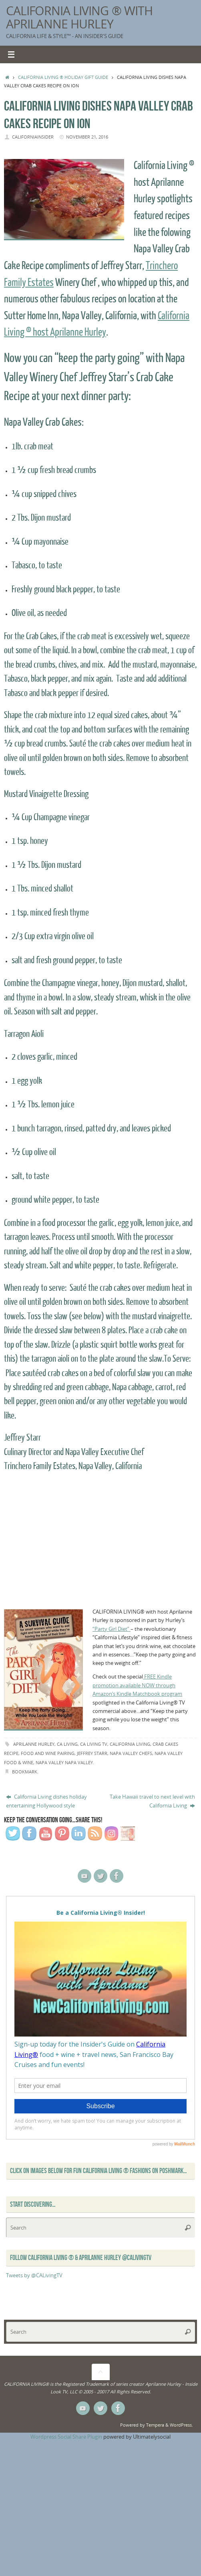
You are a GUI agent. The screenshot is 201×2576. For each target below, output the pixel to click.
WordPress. (181, 2425)
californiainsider (33, 137)
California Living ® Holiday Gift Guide (63, 77)
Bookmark (24, 1772)
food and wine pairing (47, 1753)
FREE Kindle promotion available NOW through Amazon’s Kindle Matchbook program (137, 1685)
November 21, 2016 (87, 137)
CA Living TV (93, 1744)
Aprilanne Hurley (33, 1744)
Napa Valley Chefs (131, 1753)
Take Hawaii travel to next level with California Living (152, 1801)
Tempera (155, 2425)
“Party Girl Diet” (111, 1629)
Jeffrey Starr (92, 1753)
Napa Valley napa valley (64, 1762)
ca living (67, 1744)
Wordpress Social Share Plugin (66, 2436)
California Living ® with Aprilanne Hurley (79, 17)
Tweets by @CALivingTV (34, 2275)
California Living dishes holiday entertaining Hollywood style (46, 1801)
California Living (130, 1744)
